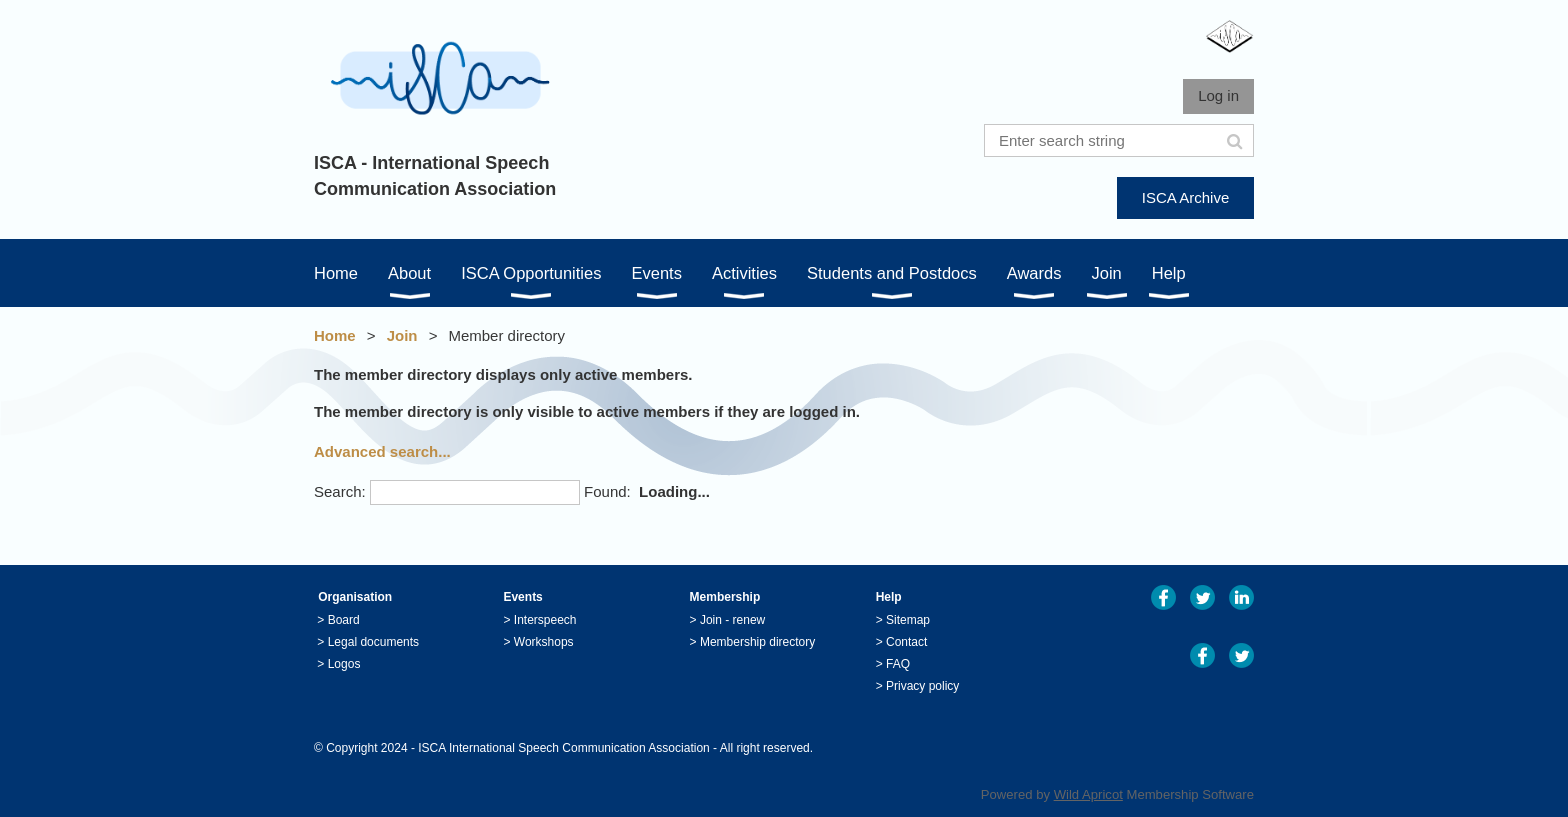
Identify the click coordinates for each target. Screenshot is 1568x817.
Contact (906, 642)
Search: (340, 491)
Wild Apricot (1088, 794)
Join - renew (732, 620)
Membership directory (757, 642)
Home (335, 335)
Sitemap (908, 620)
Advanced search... (382, 451)
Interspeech (545, 620)
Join (402, 335)
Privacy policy (922, 686)
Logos (344, 664)
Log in (1218, 95)
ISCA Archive (1186, 197)
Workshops (544, 642)
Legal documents (373, 642)
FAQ (898, 664)
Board (344, 620)
